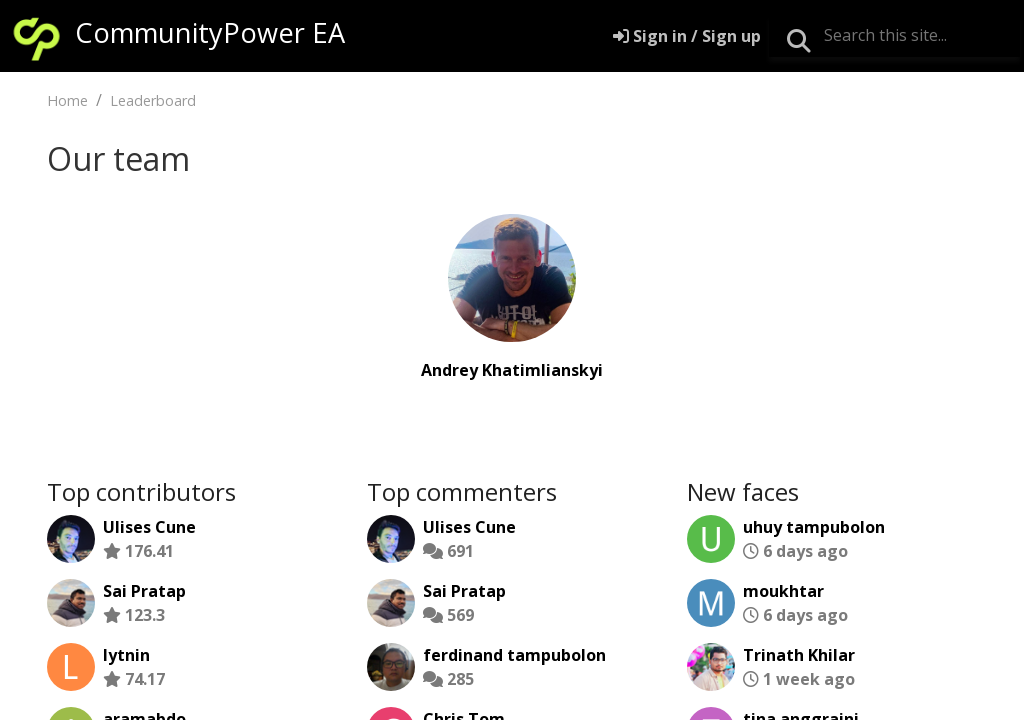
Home (67, 100)
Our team (118, 158)
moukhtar (783, 591)
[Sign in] (687, 36)
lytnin (126, 655)
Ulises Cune (149, 527)
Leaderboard (153, 100)
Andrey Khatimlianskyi (512, 370)
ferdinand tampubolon (514, 655)
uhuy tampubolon (814, 527)
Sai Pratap (144, 591)
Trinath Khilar (799, 655)
